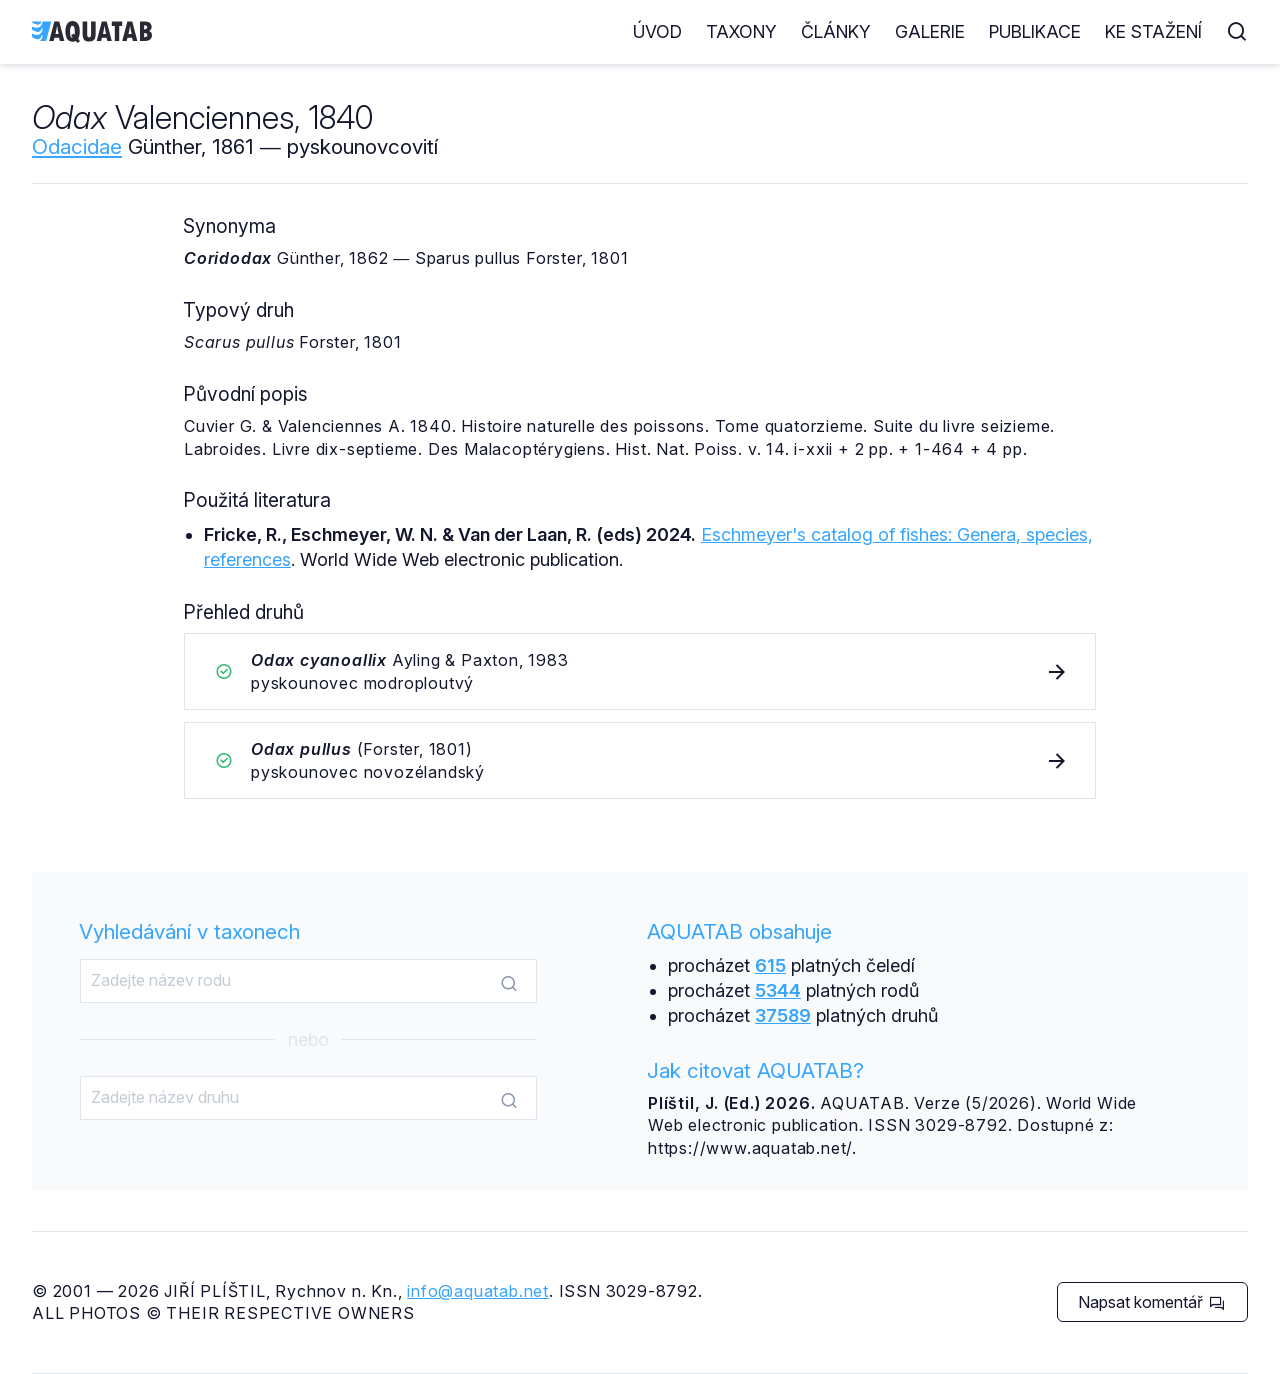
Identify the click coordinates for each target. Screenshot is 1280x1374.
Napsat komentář (1151, 1302)
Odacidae (77, 146)
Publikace (1035, 31)
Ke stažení (1153, 31)
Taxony (741, 31)
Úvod (657, 31)
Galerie (930, 31)
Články (836, 31)
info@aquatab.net (478, 1291)
